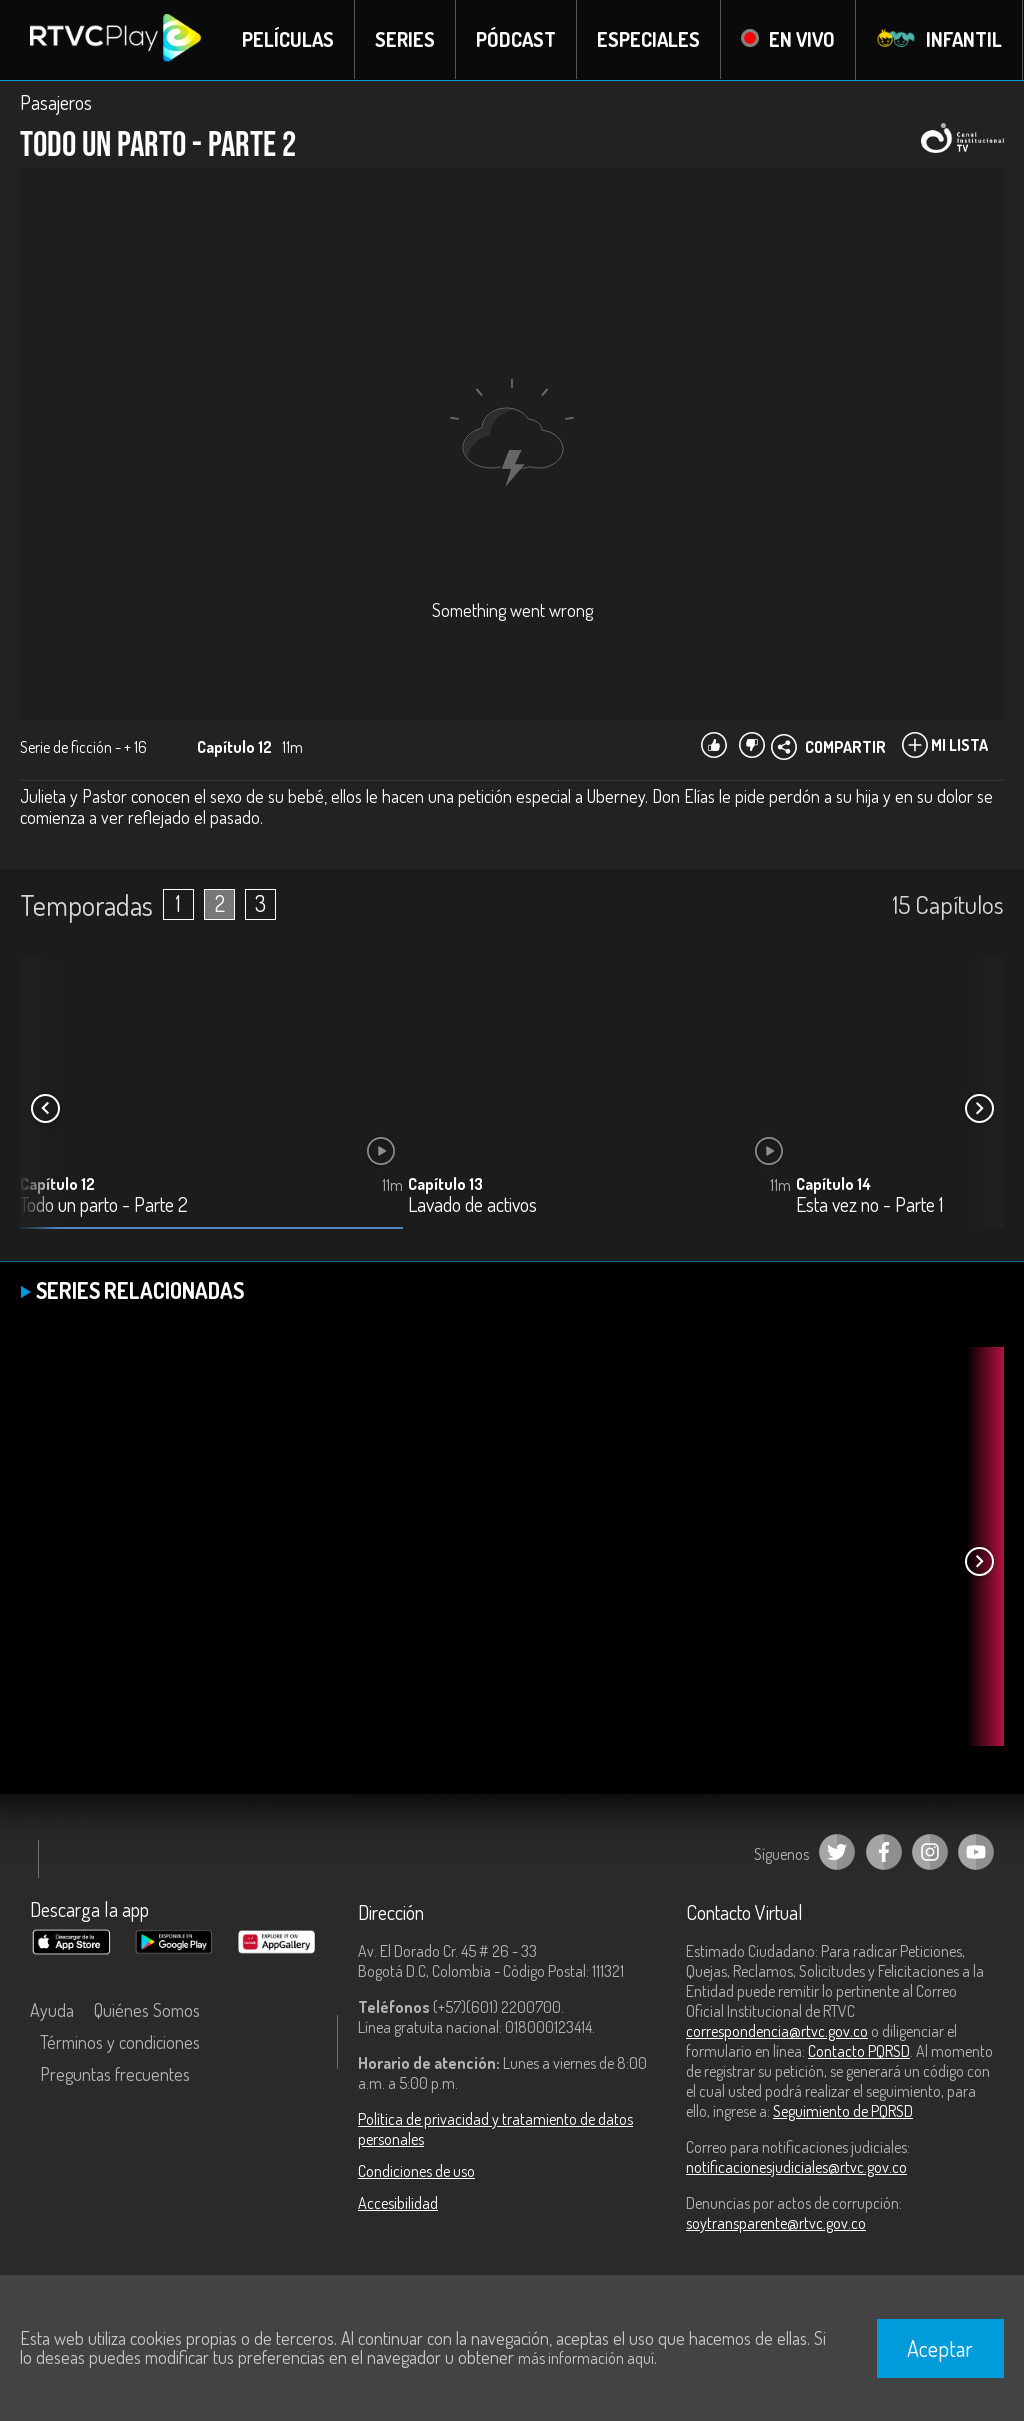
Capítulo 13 (445, 1184)
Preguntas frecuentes (115, 2074)
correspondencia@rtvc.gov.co (777, 2031)
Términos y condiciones (120, 2042)
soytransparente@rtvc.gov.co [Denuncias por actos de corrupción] (776, 2223)
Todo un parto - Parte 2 (104, 1205)
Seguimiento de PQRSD (843, 2111)
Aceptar (940, 2348)
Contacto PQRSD (859, 2051)
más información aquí (586, 2358)
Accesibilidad (398, 2203)
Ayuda (52, 2010)
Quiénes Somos (147, 2010)
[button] (979, 1109)
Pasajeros (56, 102)
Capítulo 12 (57, 1184)
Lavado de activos (472, 1205)
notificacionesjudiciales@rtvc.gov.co (796, 2167)
